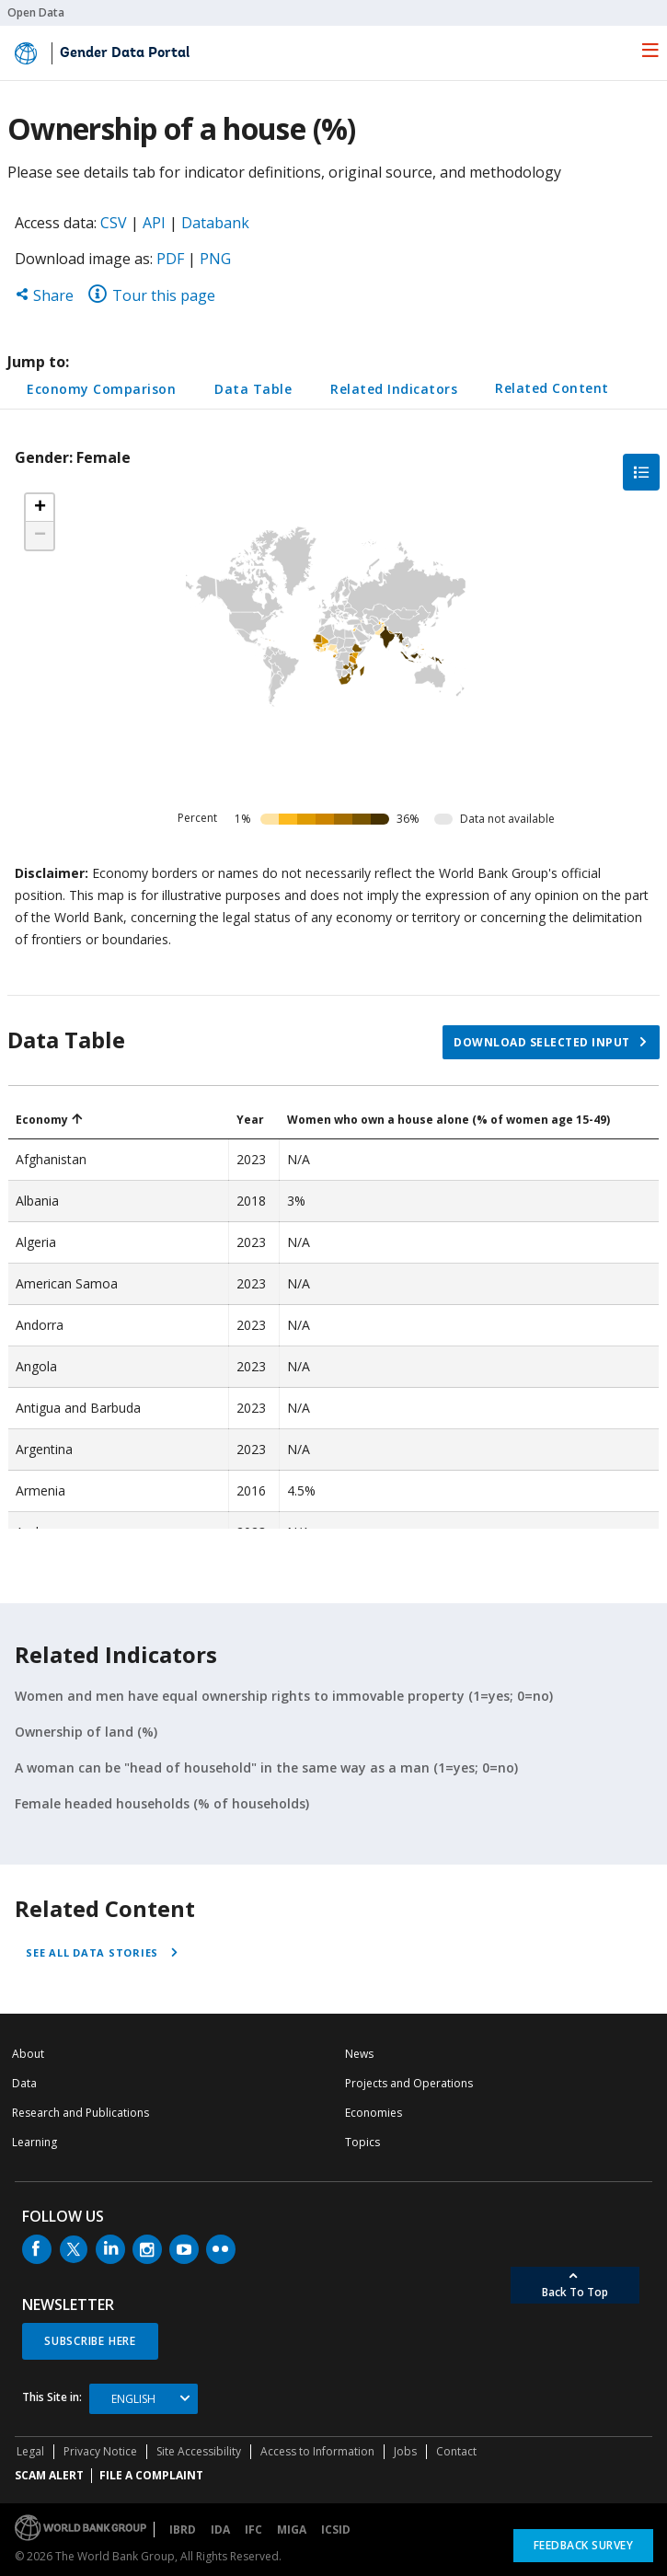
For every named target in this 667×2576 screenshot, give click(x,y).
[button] (39, 508)
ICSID (336, 2529)
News (359, 2054)
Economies (373, 2112)
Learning (34, 2142)
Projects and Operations (409, 2083)
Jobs (405, 2451)
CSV (113, 223)
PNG (215, 258)
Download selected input (542, 1042)
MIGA (291, 2529)
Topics (362, 2142)
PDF (170, 258)
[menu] (650, 49)
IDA (220, 2529)
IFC (253, 2529)
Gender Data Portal (125, 53)
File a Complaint (151, 2475)
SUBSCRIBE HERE (90, 2341)
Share (44, 295)
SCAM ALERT (49, 2475)
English (133, 2399)
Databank (215, 223)
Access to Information (317, 2451)
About (28, 2054)
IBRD (182, 2529)
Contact (456, 2451)
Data (24, 2083)
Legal (30, 2451)
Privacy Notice (100, 2451)
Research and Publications (80, 2112)
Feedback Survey (584, 2545)
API (154, 223)
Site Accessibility (198, 2451)
